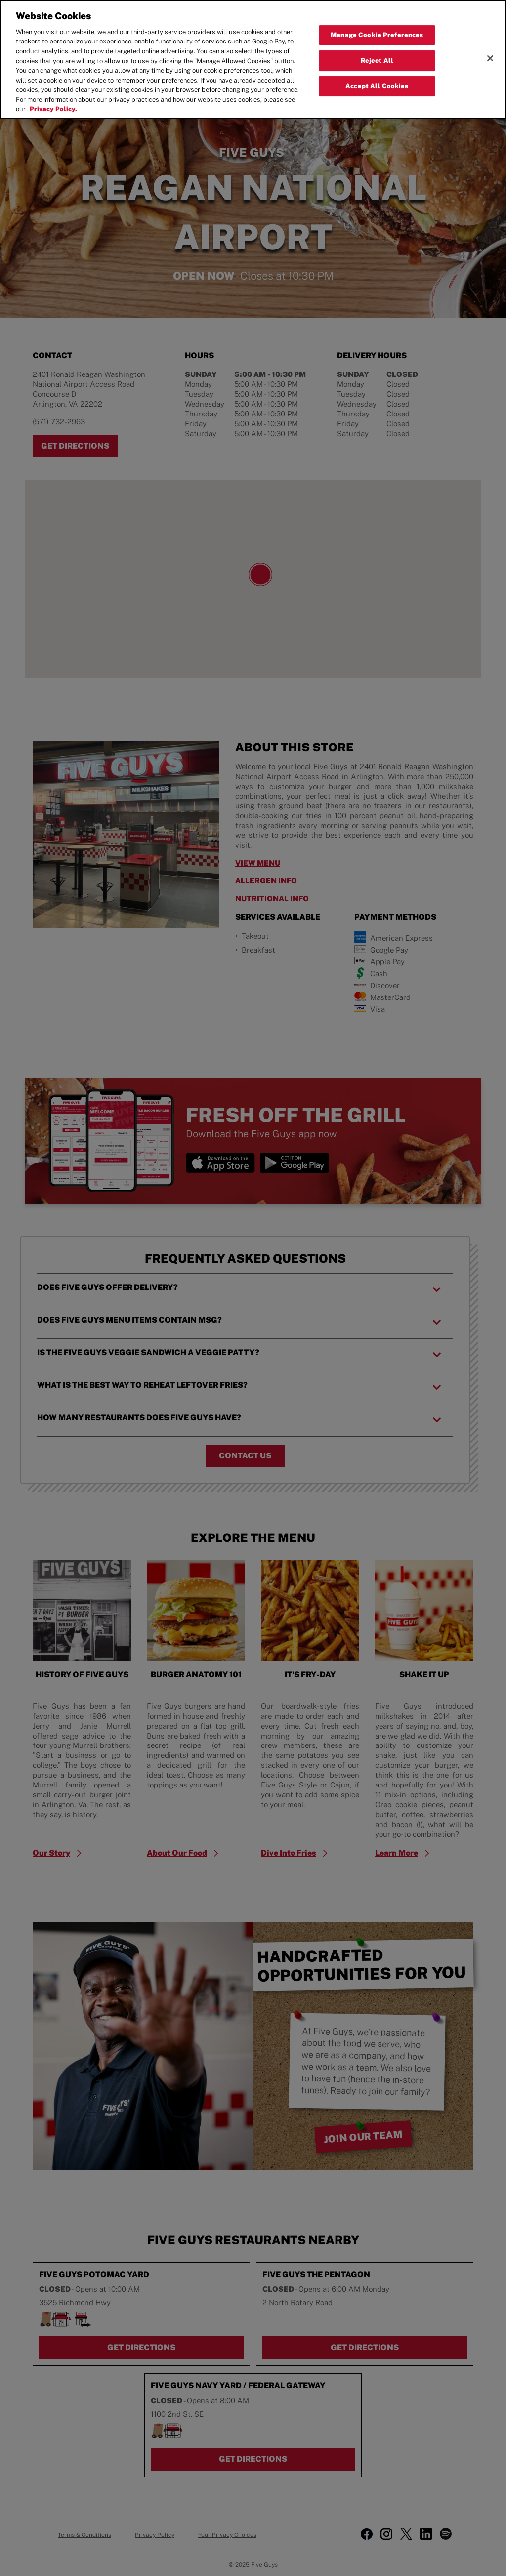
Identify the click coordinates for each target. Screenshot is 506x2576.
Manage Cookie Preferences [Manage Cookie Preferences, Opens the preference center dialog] (377, 35)
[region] (253, 59)
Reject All (377, 60)
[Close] (490, 58)
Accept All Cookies (376, 86)
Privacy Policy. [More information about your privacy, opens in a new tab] (53, 109)
